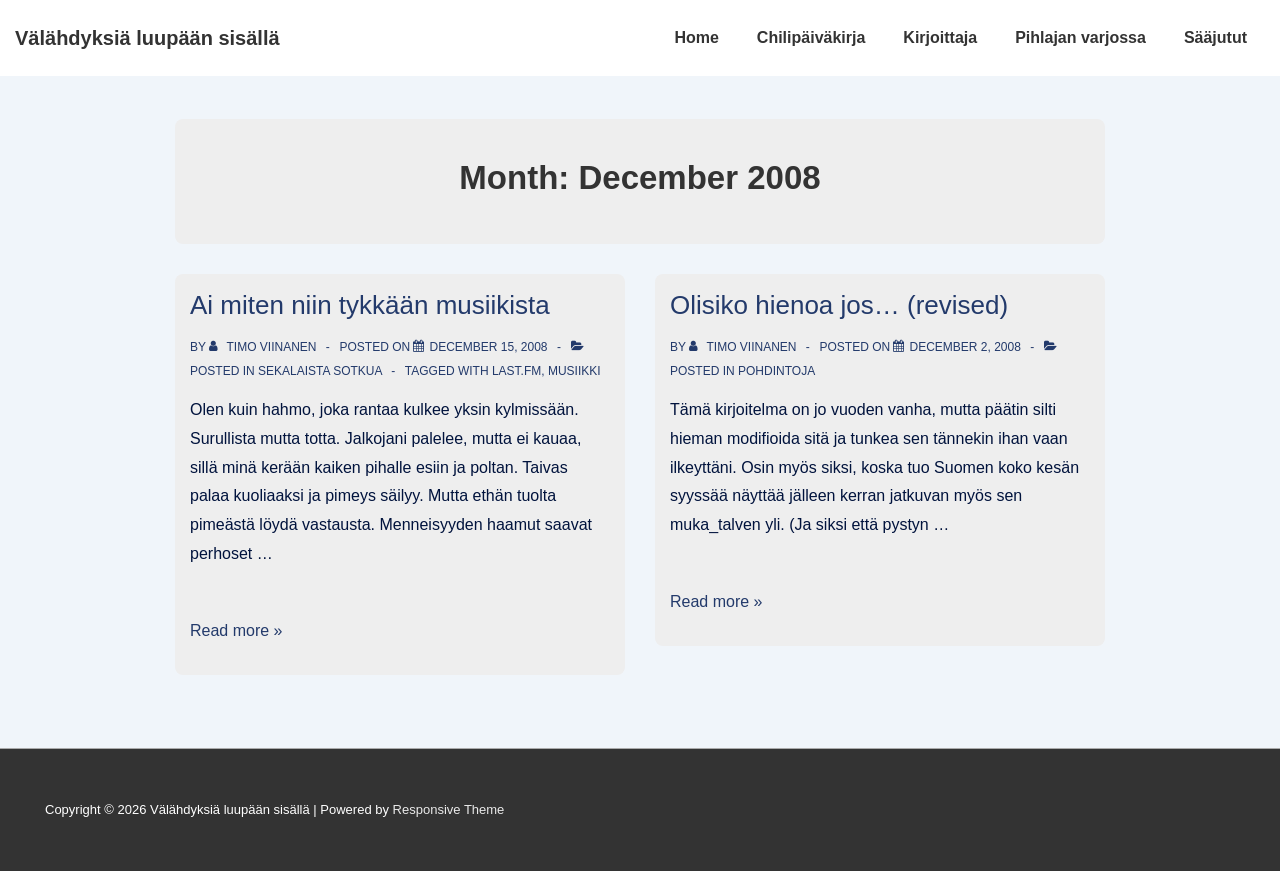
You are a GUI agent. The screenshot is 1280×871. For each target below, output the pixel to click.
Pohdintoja (776, 371)
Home (696, 37)
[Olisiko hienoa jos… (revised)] (964, 347)
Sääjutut (1215, 37)
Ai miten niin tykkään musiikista (370, 305)
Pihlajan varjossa (1080, 37)
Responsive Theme (449, 809)
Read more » (236, 630)
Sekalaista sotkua (320, 371)
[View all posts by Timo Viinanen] (264, 347)
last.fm (516, 371)
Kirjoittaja (940, 37)
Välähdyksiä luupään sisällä (147, 38)
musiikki (574, 371)
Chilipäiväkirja (811, 37)
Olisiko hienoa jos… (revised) (839, 305)
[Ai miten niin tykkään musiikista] (488, 347)
